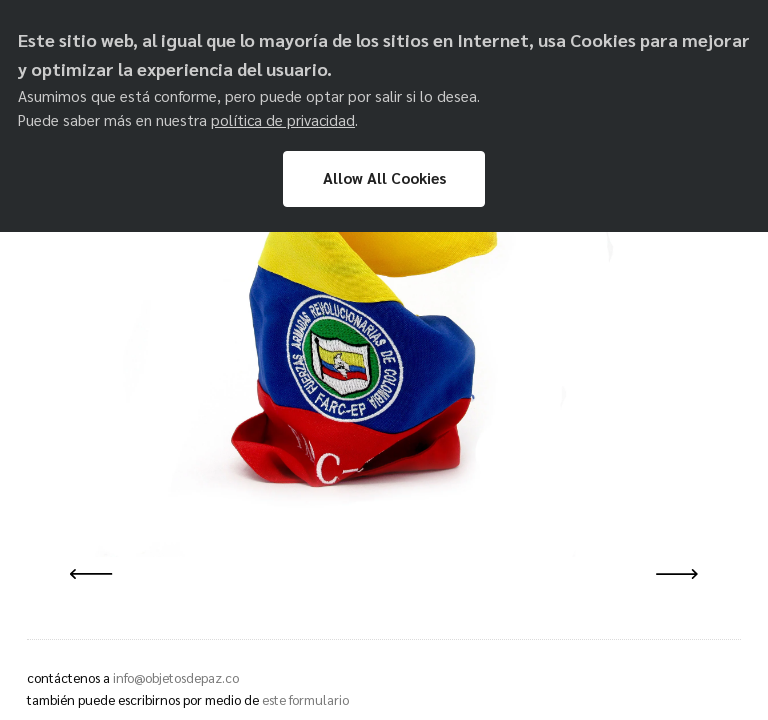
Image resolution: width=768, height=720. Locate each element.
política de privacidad (283, 120)
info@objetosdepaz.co (176, 677)
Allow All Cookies (384, 178)
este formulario (305, 699)
